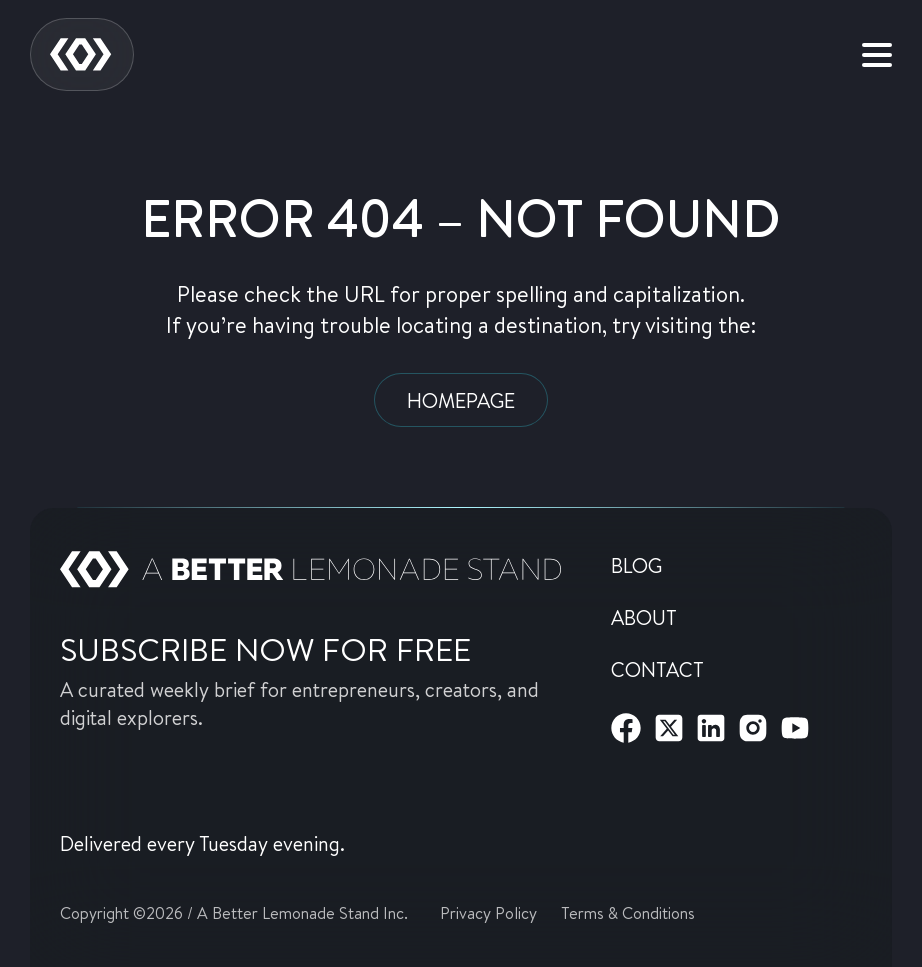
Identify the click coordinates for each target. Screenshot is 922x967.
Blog (636, 565)
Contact (657, 669)
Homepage (461, 400)
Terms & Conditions (628, 912)
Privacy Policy (488, 912)
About (644, 617)
